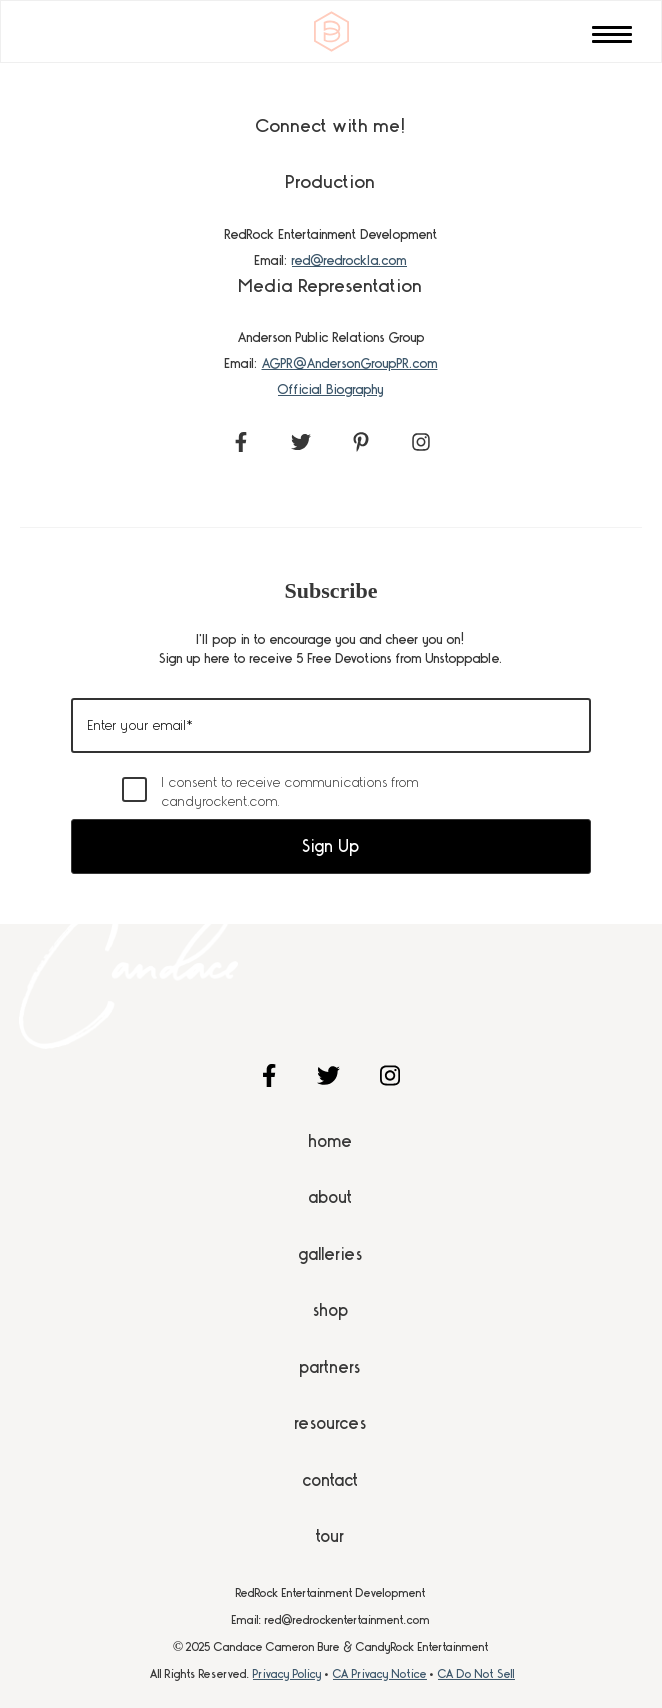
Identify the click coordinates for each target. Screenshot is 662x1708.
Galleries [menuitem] (331, 1254)
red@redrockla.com (349, 260)
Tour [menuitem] (331, 1536)
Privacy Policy (287, 1674)
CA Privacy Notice (380, 1674)
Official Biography (331, 389)
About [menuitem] (331, 1197)
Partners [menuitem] (330, 1367)
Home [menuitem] (331, 1141)
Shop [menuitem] (331, 1310)
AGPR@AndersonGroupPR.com (350, 363)
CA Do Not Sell (476, 1674)
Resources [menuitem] (331, 1423)
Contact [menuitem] (331, 1480)
